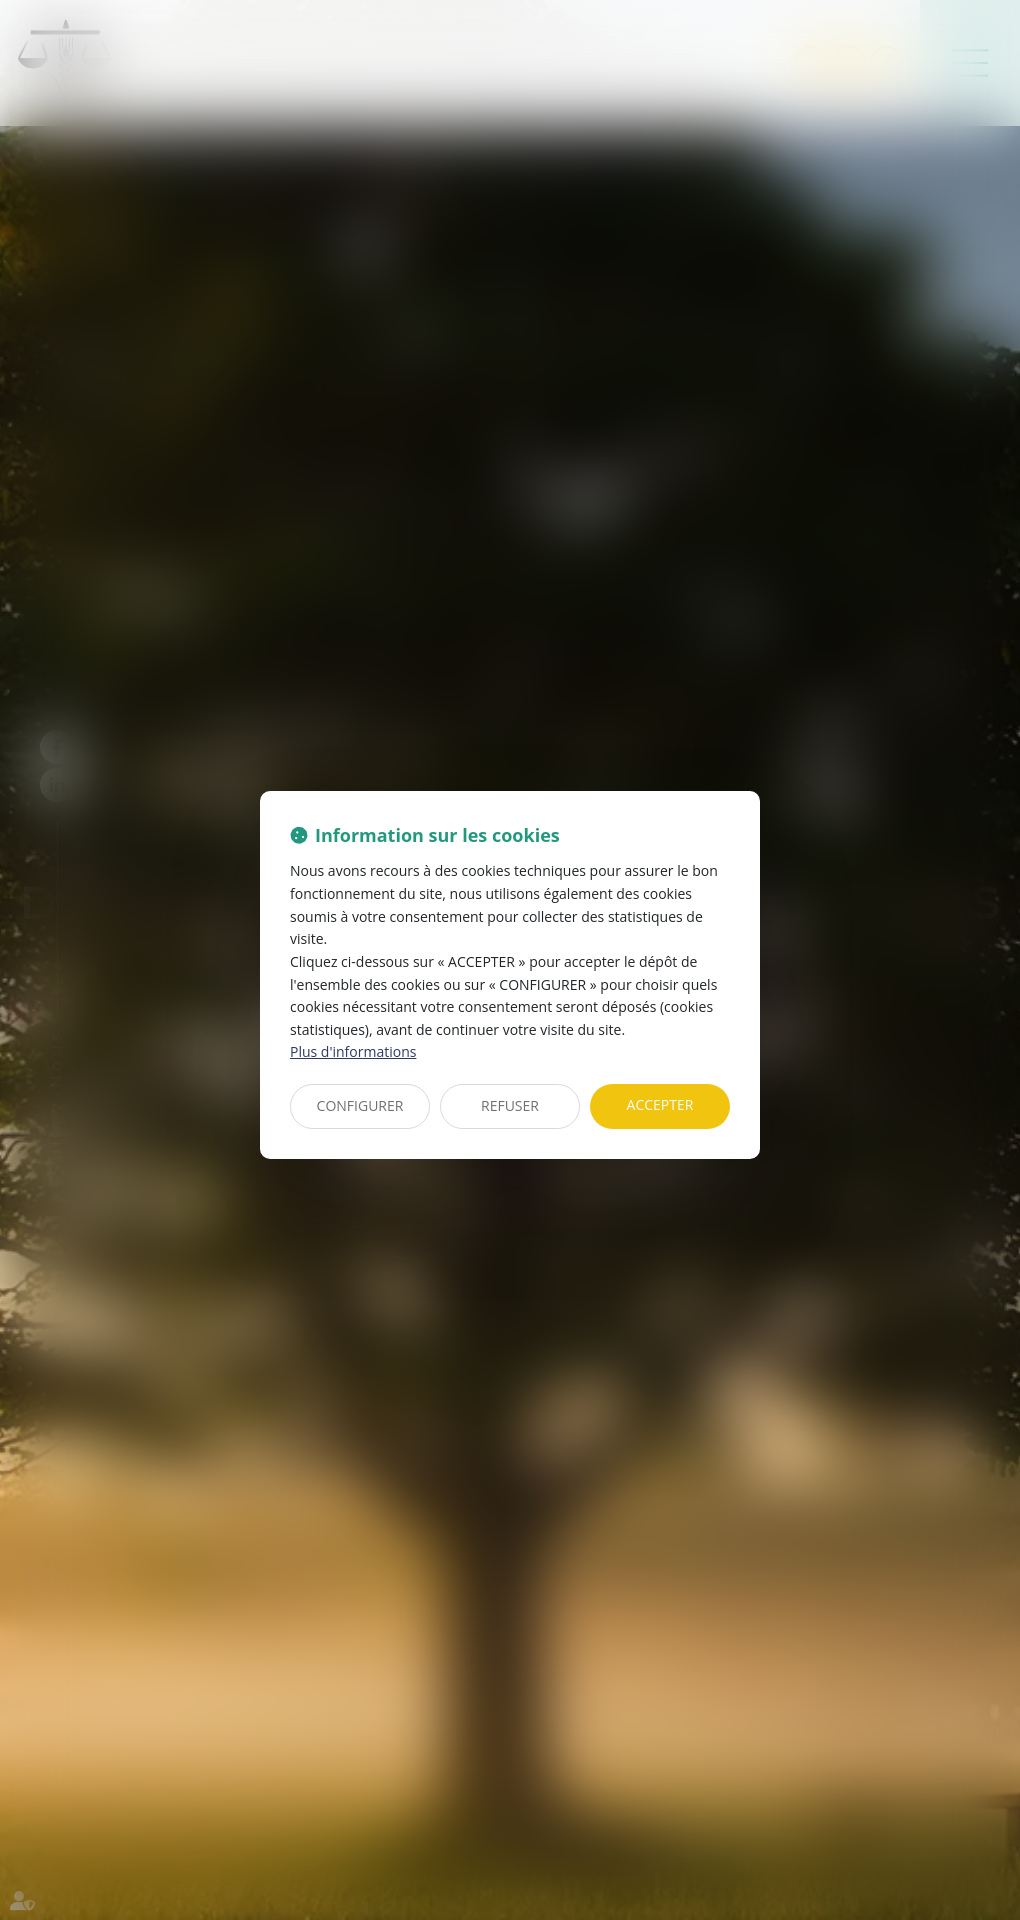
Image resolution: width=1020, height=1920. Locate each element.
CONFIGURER (360, 1105)
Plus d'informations (353, 1051)
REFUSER (510, 1105)
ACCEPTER (660, 1104)
